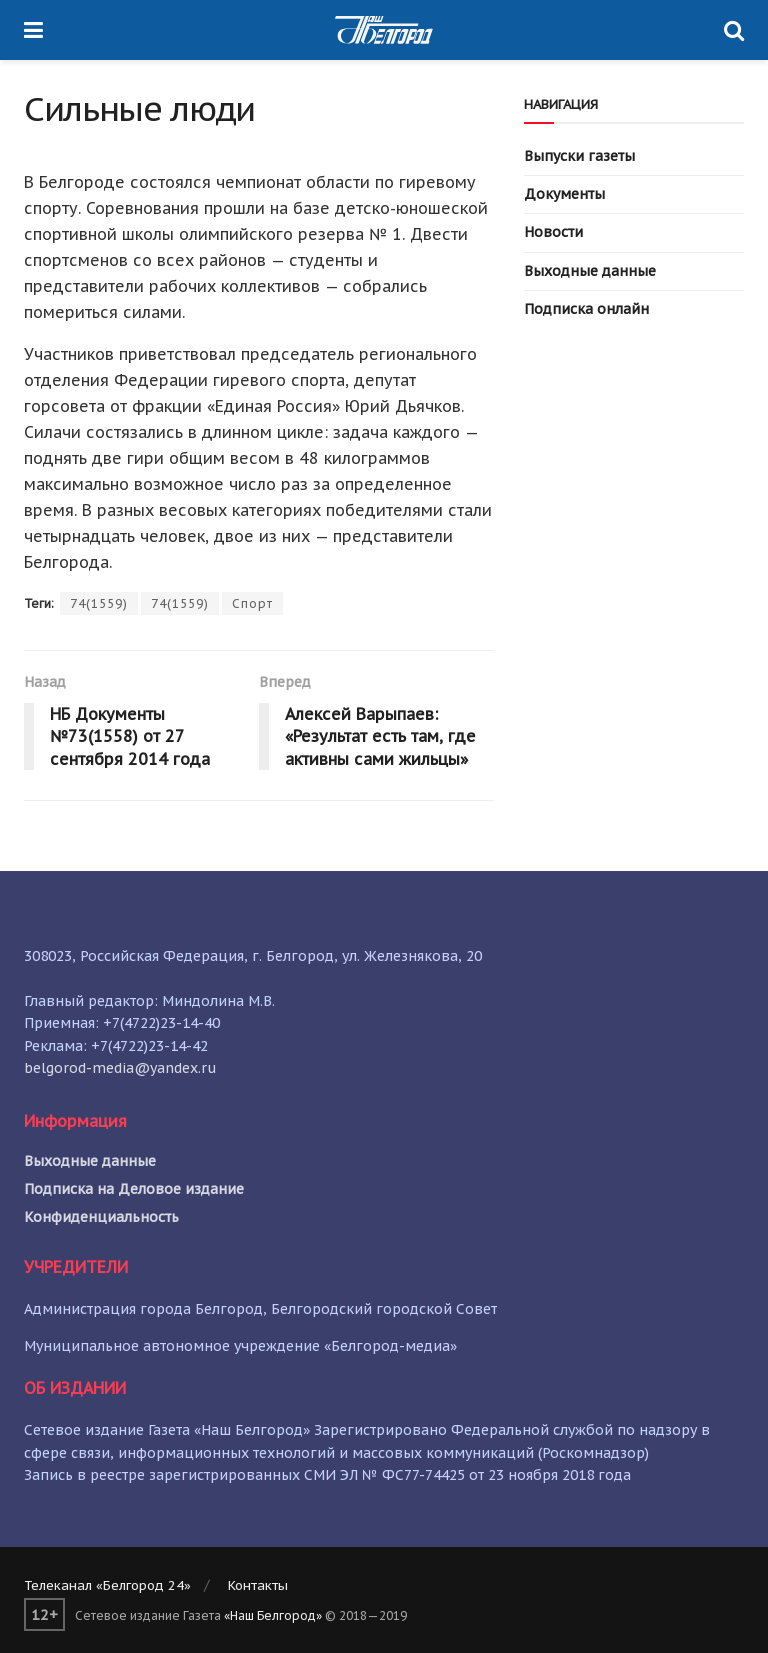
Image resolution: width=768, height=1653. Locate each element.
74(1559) (99, 603)
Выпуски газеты (579, 156)
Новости (553, 232)
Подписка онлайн (586, 309)
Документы (564, 194)
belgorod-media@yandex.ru (120, 1068)
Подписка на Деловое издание (134, 1189)
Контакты (258, 1585)
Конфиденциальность (101, 1217)
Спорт (252, 603)
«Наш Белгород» (273, 1615)
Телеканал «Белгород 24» (107, 1585)
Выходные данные (590, 271)
